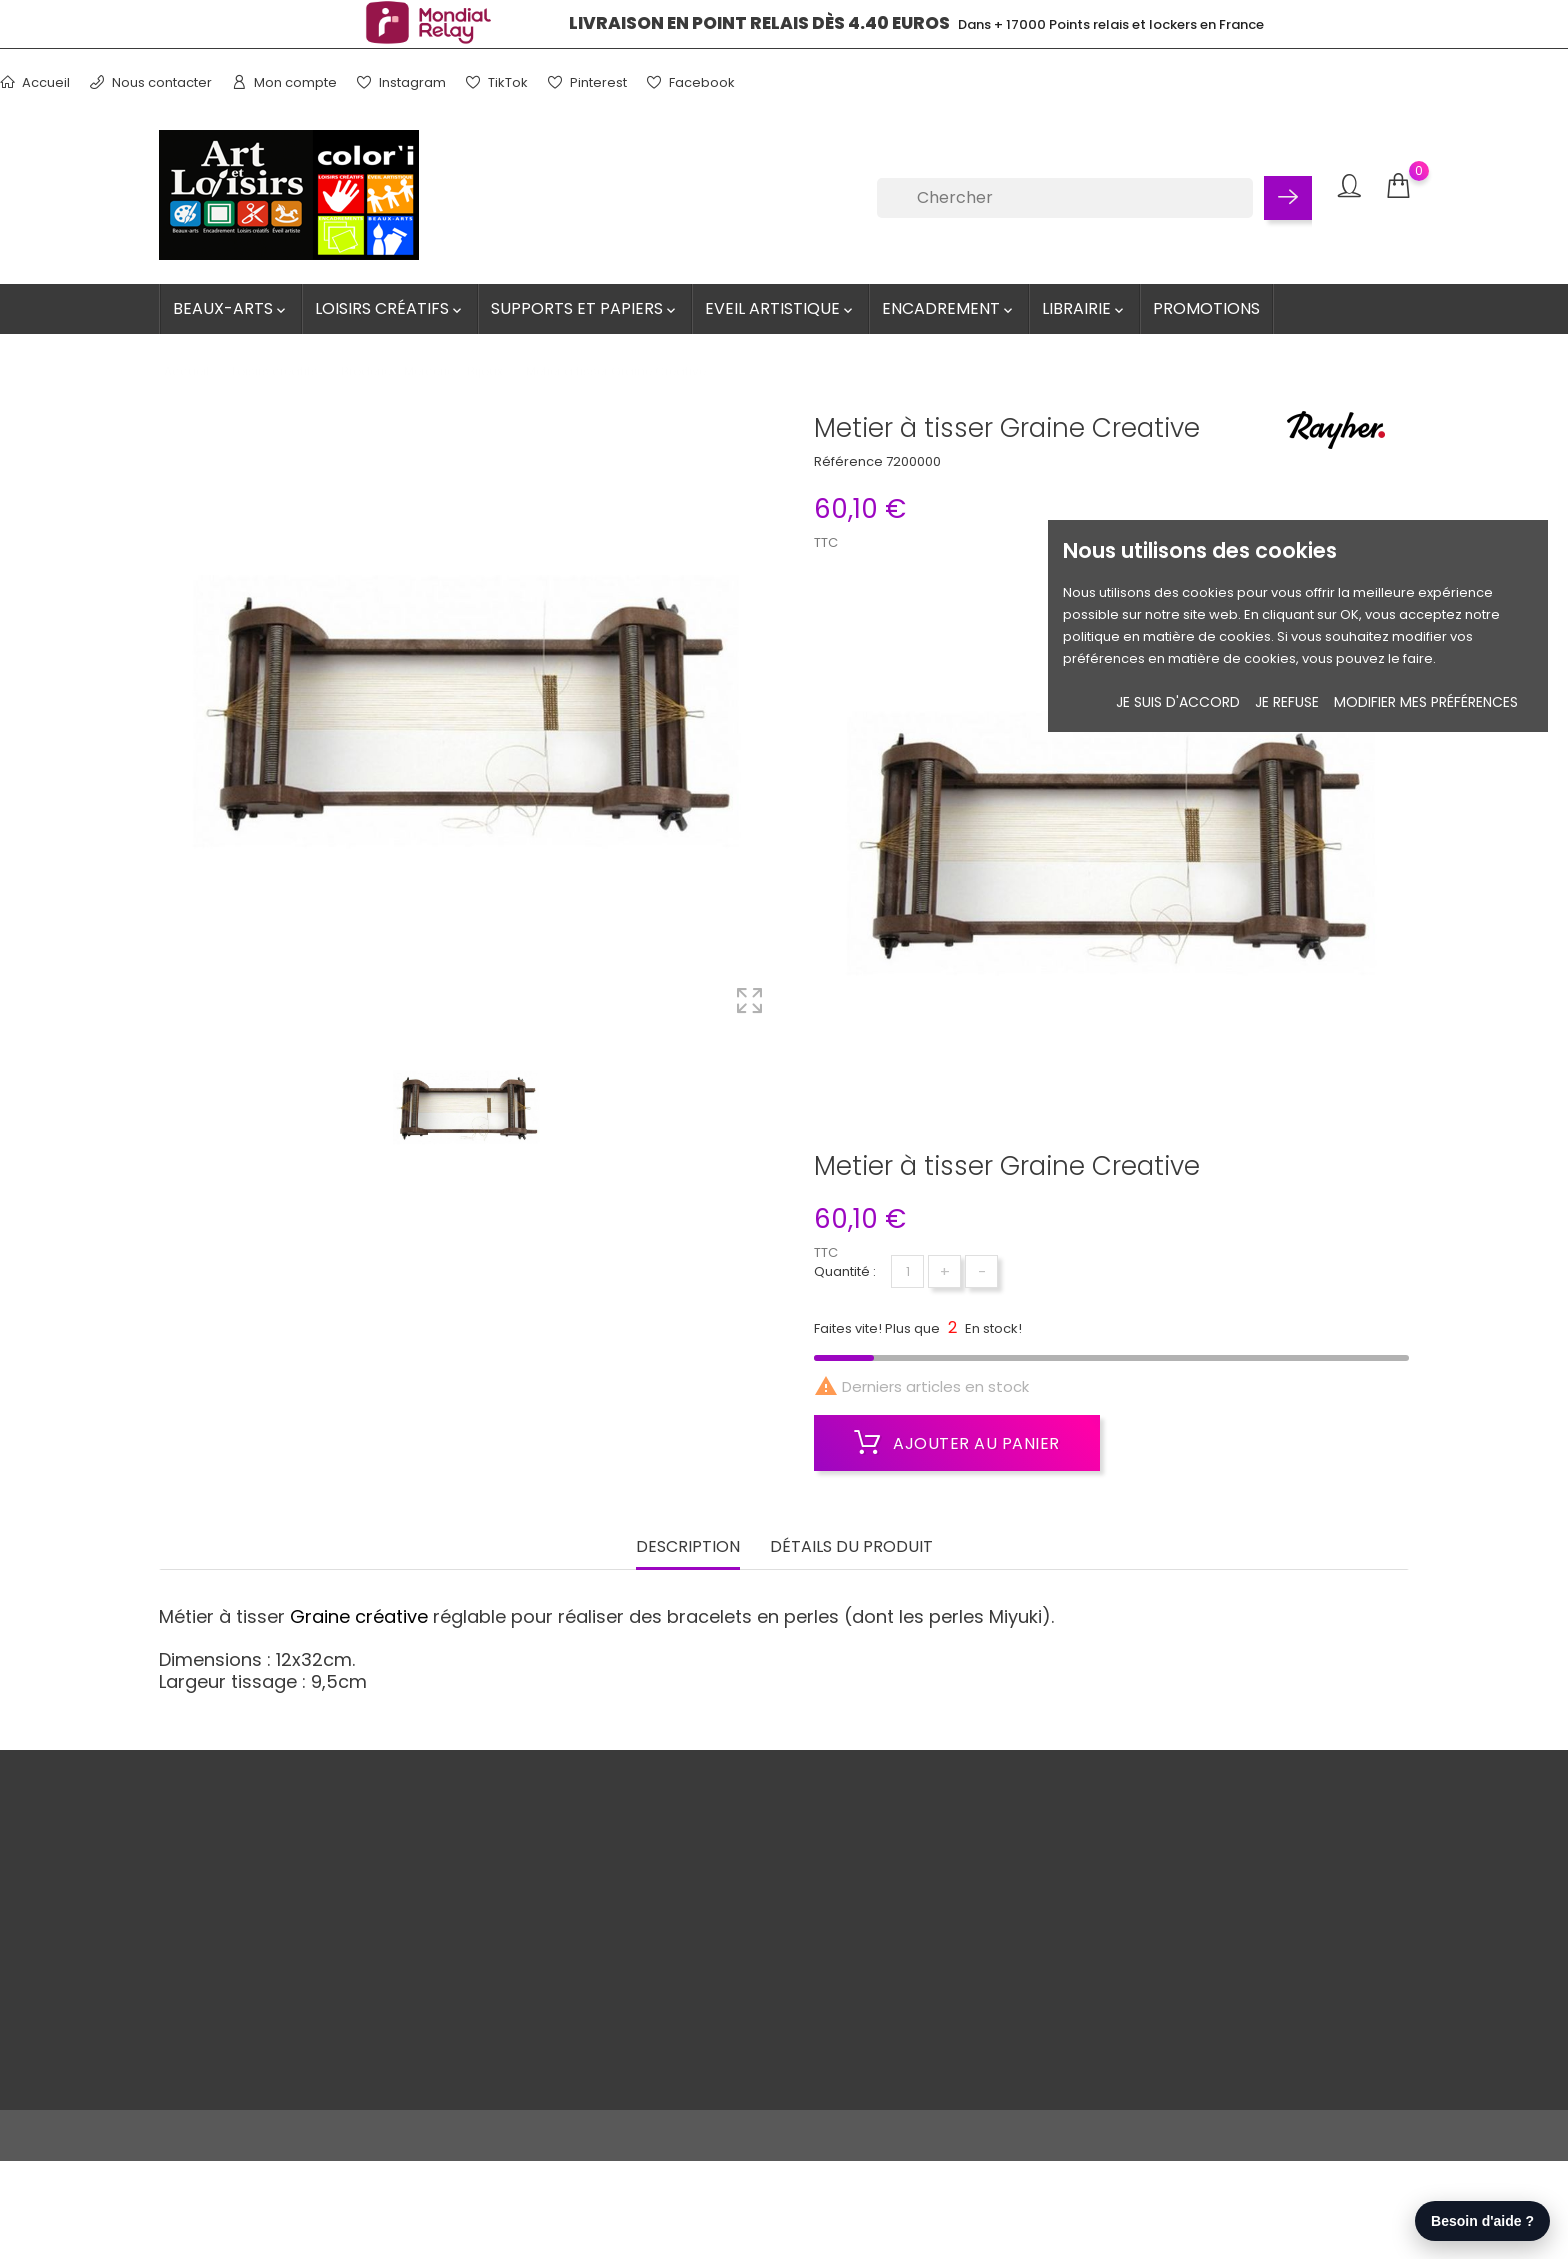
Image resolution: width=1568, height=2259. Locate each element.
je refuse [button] (1287, 702)
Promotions (1206, 308)
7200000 (913, 461)
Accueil (35, 82)
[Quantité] (907, 1271)
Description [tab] (688, 1544)
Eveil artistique (780, 308)
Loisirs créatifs (390, 308)
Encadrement (949, 308)
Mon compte (284, 82)
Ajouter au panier (957, 1443)
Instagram (401, 82)
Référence (848, 461)
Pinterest (587, 82)
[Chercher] (1065, 198)
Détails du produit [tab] (851, 1544)
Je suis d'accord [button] (1178, 702)
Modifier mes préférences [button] (1426, 702)
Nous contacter (151, 82)
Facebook (691, 82)
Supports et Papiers (585, 308)
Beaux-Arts (231, 308)
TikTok (497, 82)
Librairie (1084, 308)
